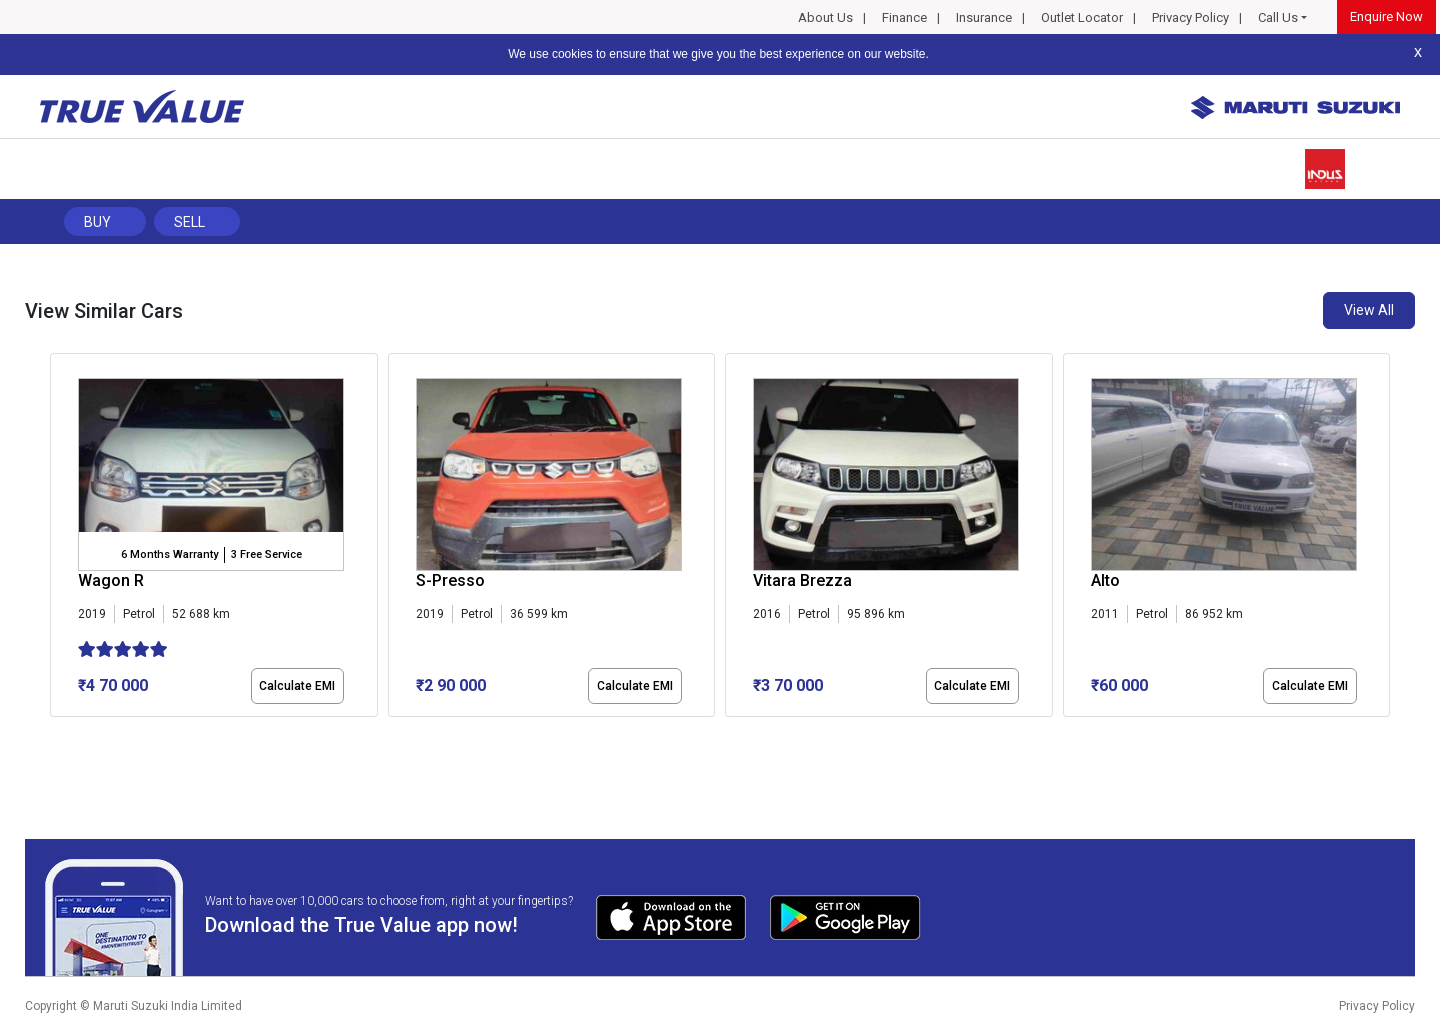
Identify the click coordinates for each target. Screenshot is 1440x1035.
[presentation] (60, 539)
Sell (189, 222)
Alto (1105, 580)
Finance (904, 17)
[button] (56, 734)
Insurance (984, 17)
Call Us (1278, 17)
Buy (97, 222)
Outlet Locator (1082, 17)
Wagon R (111, 580)
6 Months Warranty (169, 554)
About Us (825, 17)
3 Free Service (266, 554)
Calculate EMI (297, 686)
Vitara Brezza (802, 580)
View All (1369, 310)
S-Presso (450, 580)
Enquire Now (1386, 16)
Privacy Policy (1190, 17)
